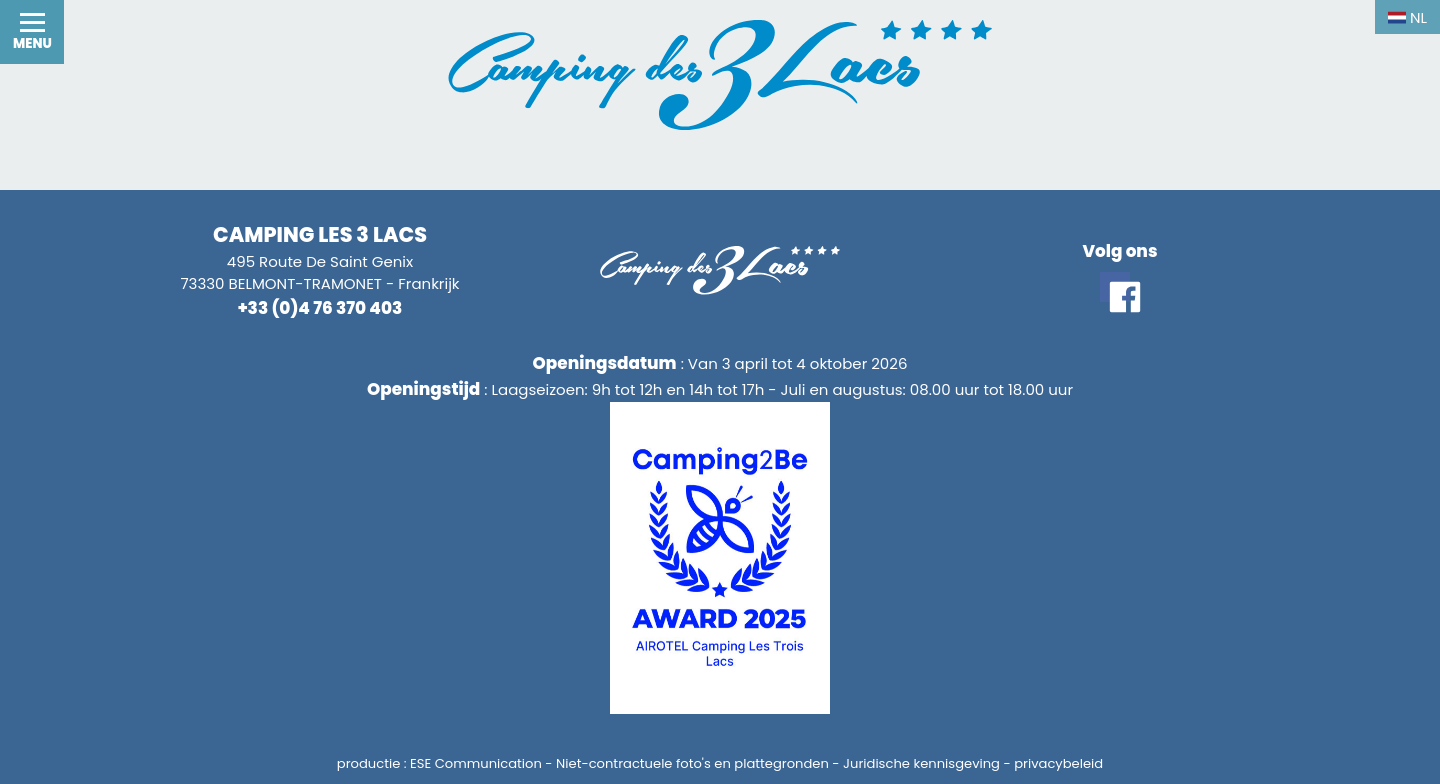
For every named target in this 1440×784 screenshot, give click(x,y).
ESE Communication (476, 763)
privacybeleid (1058, 763)
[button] (32, 32)
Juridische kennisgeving (921, 763)
